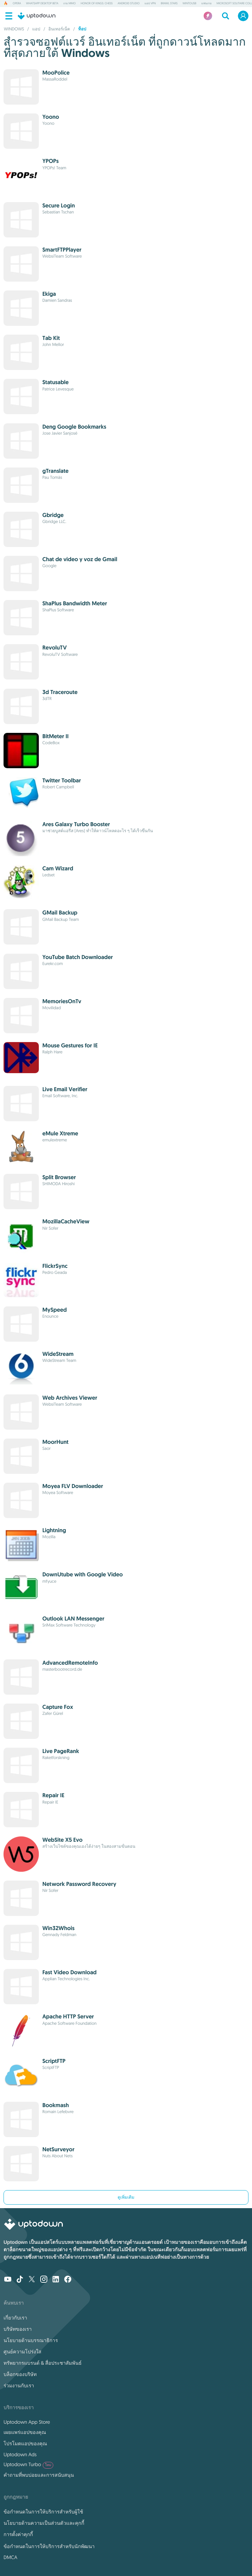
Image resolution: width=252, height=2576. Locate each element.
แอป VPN (150, 3)
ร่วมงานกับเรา (19, 2385)
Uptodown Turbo (28, 2464)
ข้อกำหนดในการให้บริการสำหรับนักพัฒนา (49, 2546)
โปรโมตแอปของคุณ (25, 2443)
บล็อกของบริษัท (20, 2374)
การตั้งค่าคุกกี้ (18, 2534)
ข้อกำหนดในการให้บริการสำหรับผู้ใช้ (43, 2512)
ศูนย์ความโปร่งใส (22, 2351)
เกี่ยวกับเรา (15, 2318)
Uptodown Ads (20, 2454)
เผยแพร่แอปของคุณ (25, 2432)
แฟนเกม (206, 3)
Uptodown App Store (27, 2422)
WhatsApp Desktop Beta (42, 3)
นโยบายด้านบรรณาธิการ (31, 2340)
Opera (17, 3)
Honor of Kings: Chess (96, 3)
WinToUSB (189, 3)
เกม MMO (69, 3)
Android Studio (128, 3)
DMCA (10, 2557)
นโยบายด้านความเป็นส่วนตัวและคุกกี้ (44, 2523)
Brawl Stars (169, 3)
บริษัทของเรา (18, 2329)
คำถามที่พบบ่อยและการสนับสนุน (39, 2475)
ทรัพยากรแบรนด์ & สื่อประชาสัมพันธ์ (43, 2363)
